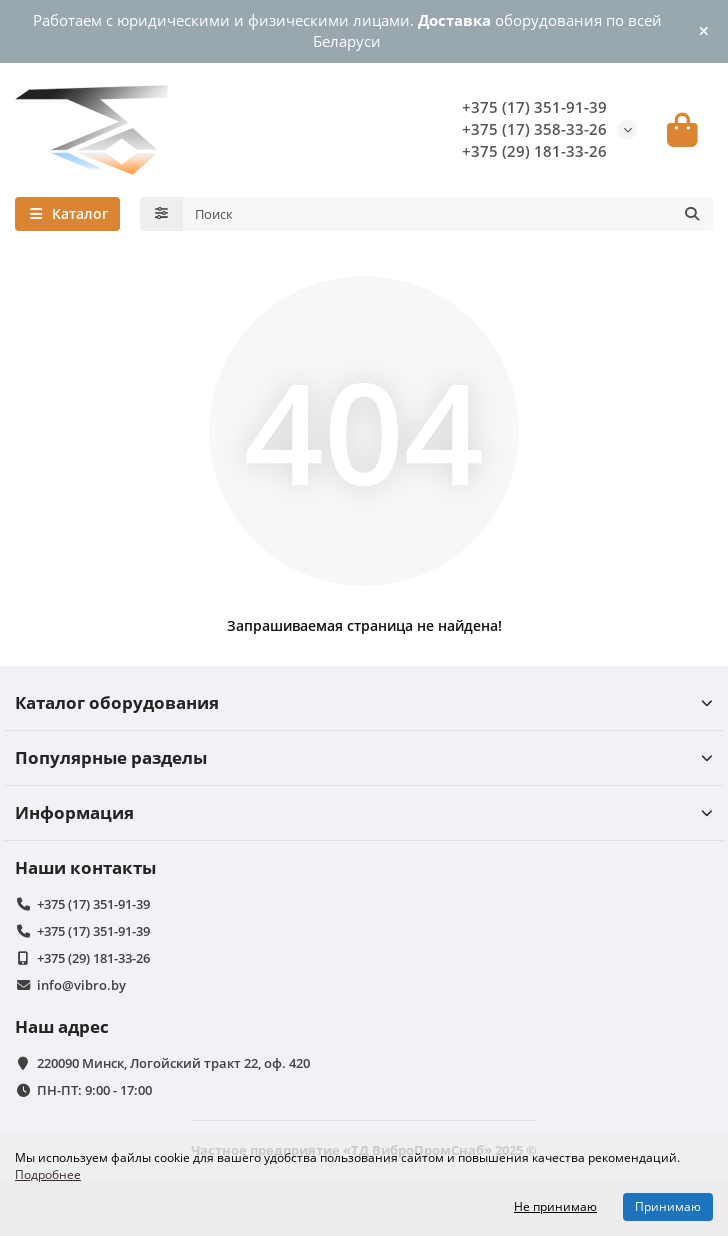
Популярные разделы (364, 757)
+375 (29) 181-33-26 (534, 151)
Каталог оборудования (364, 702)
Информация (364, 812)
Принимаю (668, 1206)
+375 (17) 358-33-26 (534, 129)
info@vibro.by (81, 985)
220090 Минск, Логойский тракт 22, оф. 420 (173, 1063)
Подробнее (48, 1174)
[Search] (448, 214)
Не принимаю (555, 1206)
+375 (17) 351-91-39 (534, 107)
